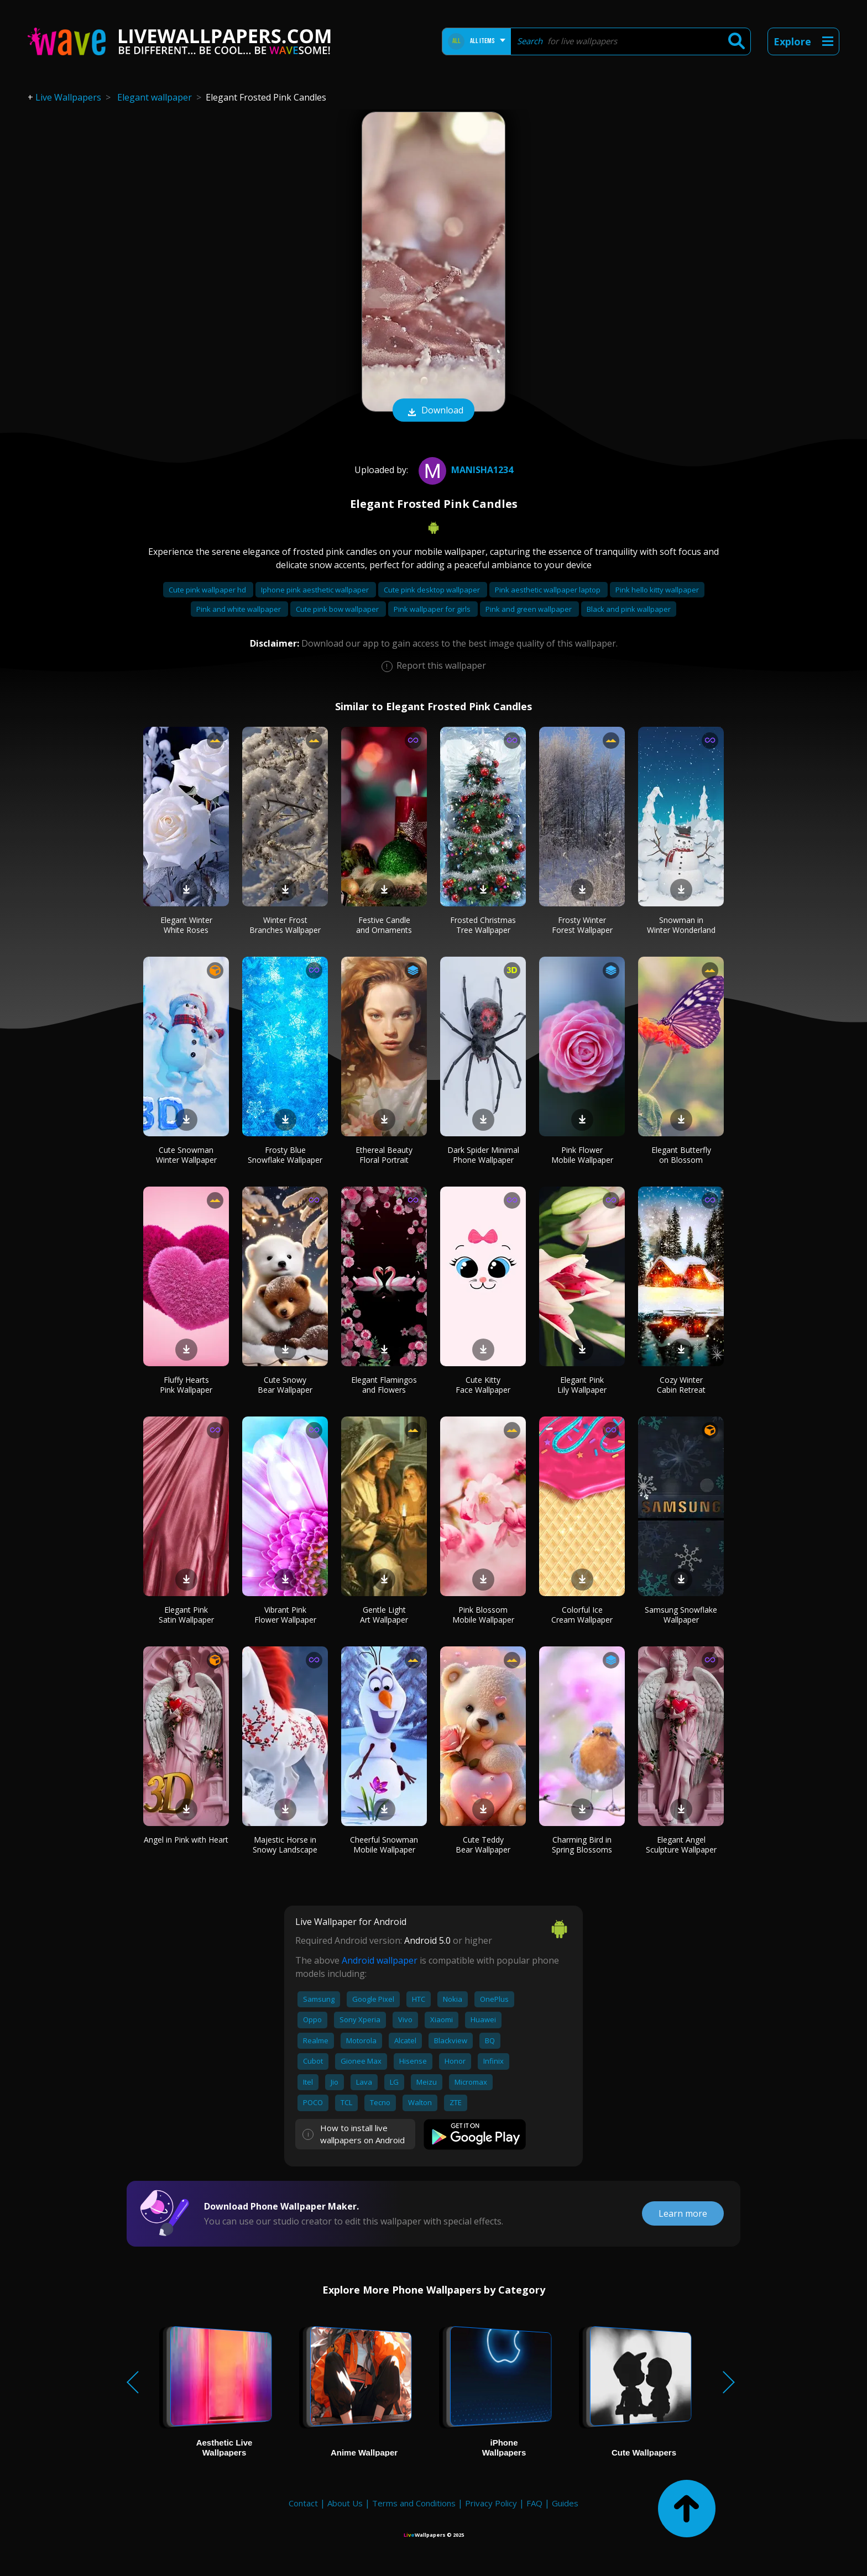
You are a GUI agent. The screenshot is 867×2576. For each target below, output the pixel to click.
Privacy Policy (491, 2503)
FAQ (534, 2503)
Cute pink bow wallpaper (338, 609)
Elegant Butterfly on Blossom (681, 1155)
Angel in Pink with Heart (186, 1839)
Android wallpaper (379, 1960)
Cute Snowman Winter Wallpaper (186, 1155)
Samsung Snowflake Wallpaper (681, 1614)
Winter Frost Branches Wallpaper (285, 925)
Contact (303, 2503)
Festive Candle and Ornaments (384, 925)
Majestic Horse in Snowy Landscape (285, 1844)
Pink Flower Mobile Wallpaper (582, 1155)
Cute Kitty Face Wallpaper (483, 1384)
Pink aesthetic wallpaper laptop (548, 590)
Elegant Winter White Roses (186, 925)
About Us (345, 2503)
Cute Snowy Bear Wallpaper (285, 1384)
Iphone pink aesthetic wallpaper (315, 590)
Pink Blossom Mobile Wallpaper (483, 1614)
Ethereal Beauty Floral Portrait (384, 1155)
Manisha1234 (464, 470)
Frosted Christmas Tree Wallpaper (483, 925)
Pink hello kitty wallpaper (657, 590)
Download (433, 411)
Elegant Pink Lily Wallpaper (582, 1384)
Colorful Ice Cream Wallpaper (582, 1614)
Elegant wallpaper (154, 97)
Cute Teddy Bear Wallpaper (483, 1844)
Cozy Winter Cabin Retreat (681, 1384)
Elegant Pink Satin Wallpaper (186, 1614)
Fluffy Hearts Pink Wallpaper (186, 1384)
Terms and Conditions (414, 2503)
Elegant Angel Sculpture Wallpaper (681, 1844)
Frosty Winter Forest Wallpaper (582, 925)
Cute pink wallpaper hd (208, 590)
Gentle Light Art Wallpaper (384, 1614)
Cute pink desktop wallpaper (433, 590)
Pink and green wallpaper (529, 609)
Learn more (683, 2213)
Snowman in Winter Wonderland (681, 925)
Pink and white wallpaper (239, 609)
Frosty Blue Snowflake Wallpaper (285, 1155)
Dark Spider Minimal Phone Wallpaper (483, 1155)
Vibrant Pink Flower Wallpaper (285, 1614)
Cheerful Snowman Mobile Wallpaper (384, 1844)
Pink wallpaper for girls (433, 609)
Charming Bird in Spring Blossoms (582, 1844)
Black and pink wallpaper (629, 609)
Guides (565, 2503)
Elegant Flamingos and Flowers (384, 1384)
